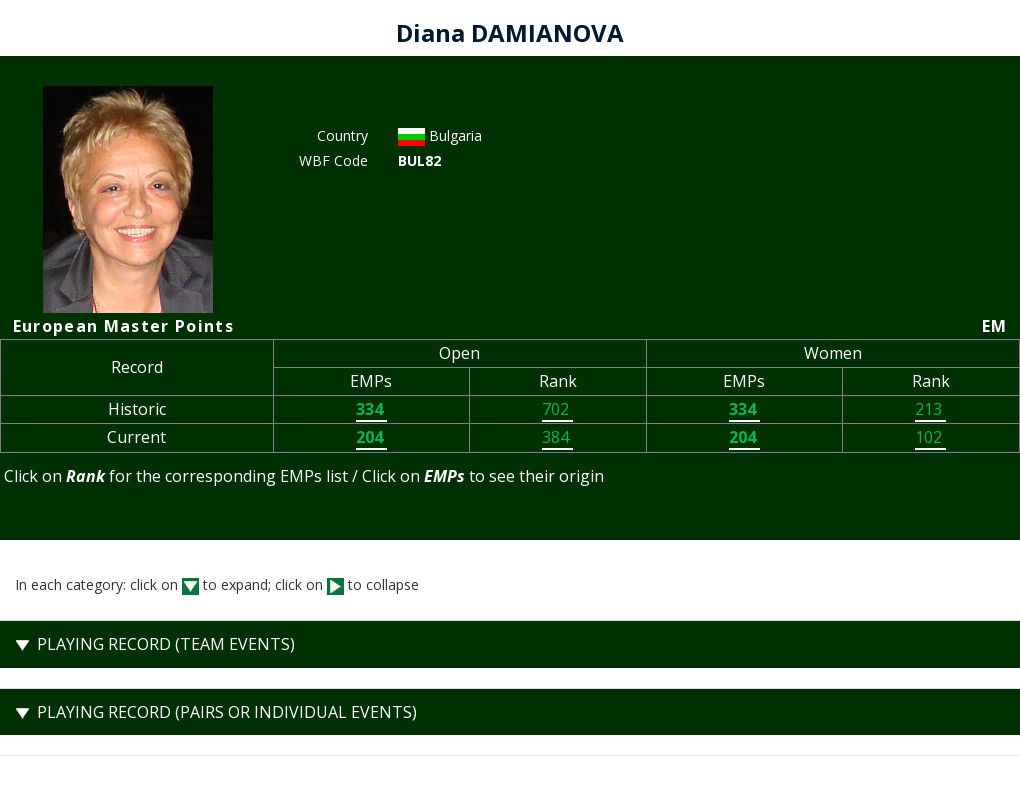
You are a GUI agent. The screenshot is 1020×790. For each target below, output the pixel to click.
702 (557, 409)
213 (930, 409)
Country (342, 135)
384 (557, 437)
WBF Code (333, 160)
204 (371, 437)
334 (371, 409)
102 (930, 437)
